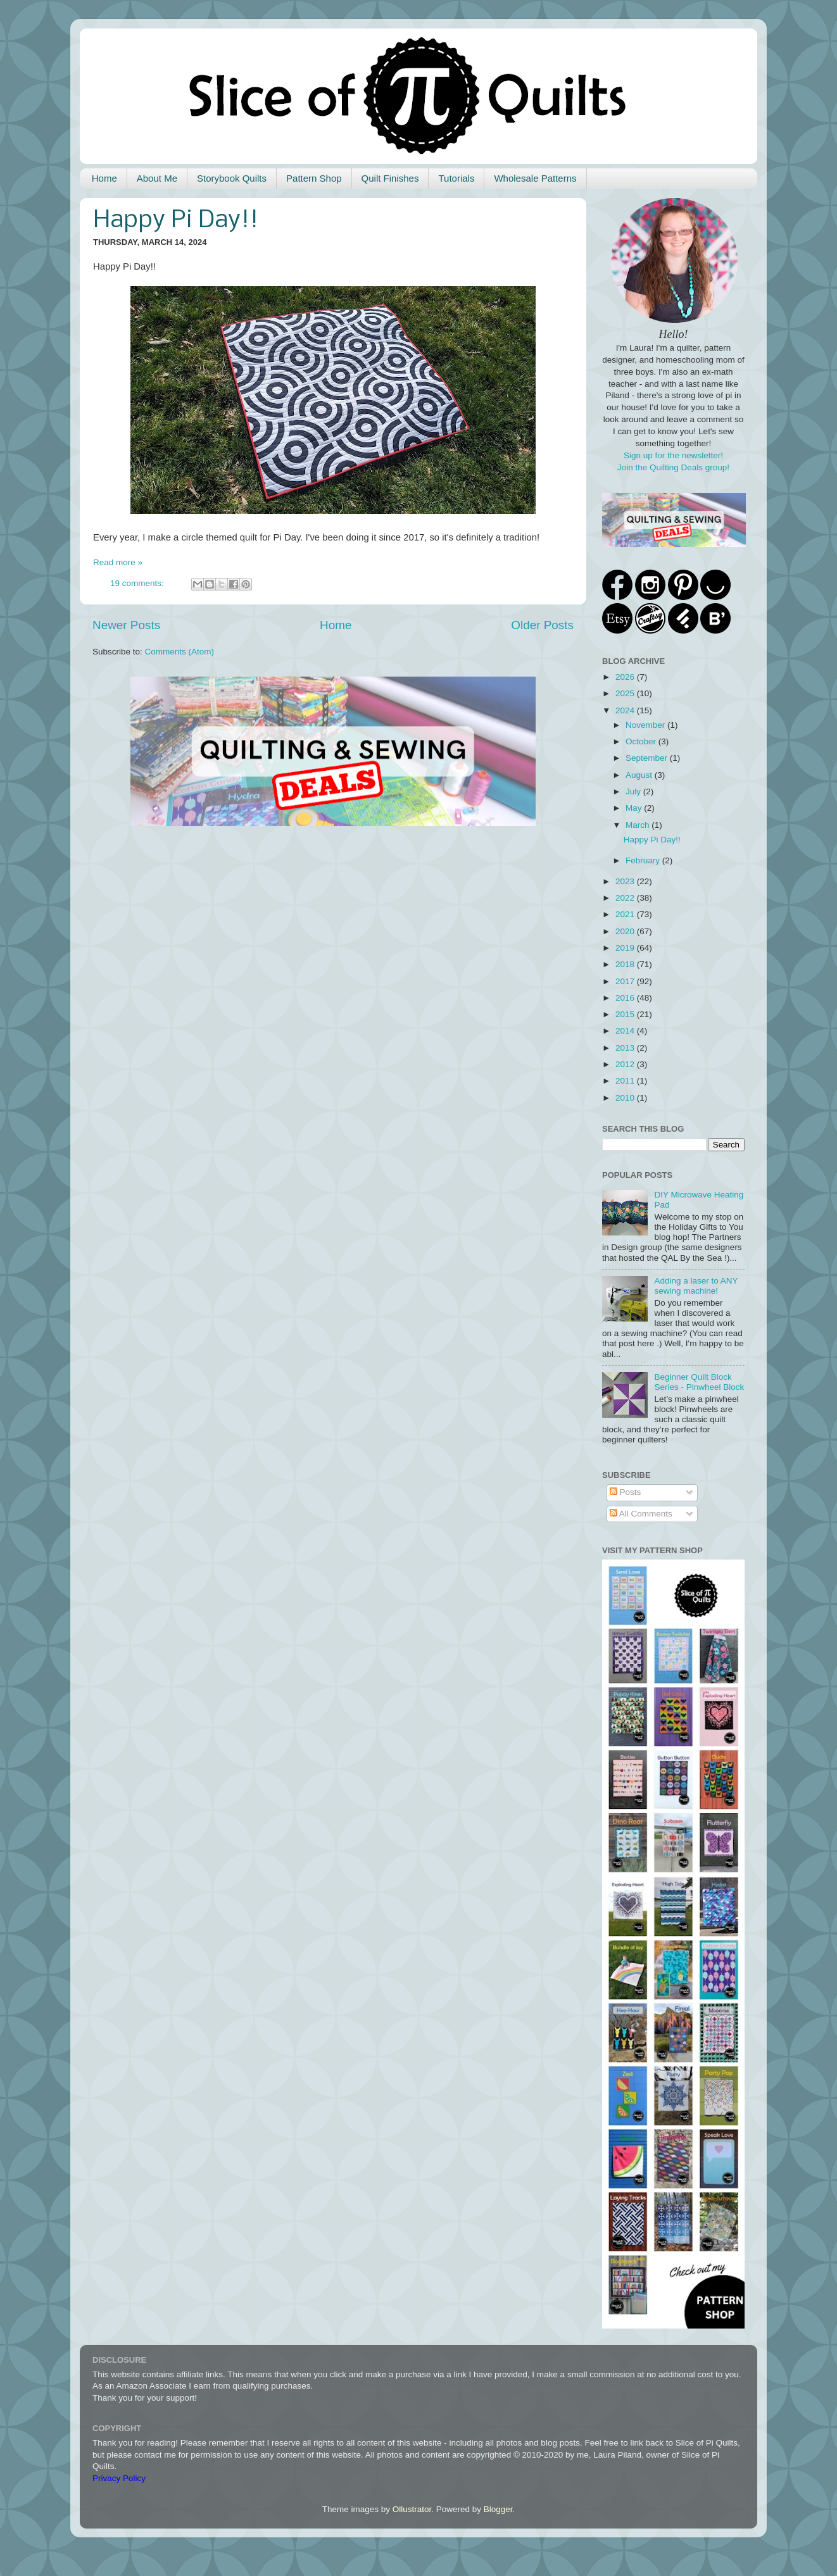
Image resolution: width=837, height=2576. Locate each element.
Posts (625, 1492)
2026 (626, 677)
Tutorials (456, 178)
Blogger (498, 2509)
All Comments (641, 1513)
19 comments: (138, 583)
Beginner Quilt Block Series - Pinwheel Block (699, 1382)
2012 (626, 1064)
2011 (626, 1080)
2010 (626, 1098)
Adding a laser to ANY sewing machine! (696, 1286)
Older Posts (542, 625)
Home (104, 178)
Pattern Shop (314, 178)
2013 (626, 1048)
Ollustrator (412, 2509)
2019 (626, 948)
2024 (626, 710)
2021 (626, 914)
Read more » (117, 562)
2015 (626, 1014)
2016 (626, 998)
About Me (157, 178)
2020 (626, 931)
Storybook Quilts (232, 178)
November (646, 725)
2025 (626, 693)
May (635, 808)
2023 (626, 881)
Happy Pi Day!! (175, 221)
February (644, 860)
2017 (626, 981)
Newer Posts (126, 625)
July (634, 791)
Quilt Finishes (390, 178)
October (642, 741)
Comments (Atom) (180, 651)
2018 (626, 964)
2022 (626, 898)
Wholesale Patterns (535, 178)
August (640, 775)
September (648, 758)
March (638, 825)
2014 (626, 1030)
